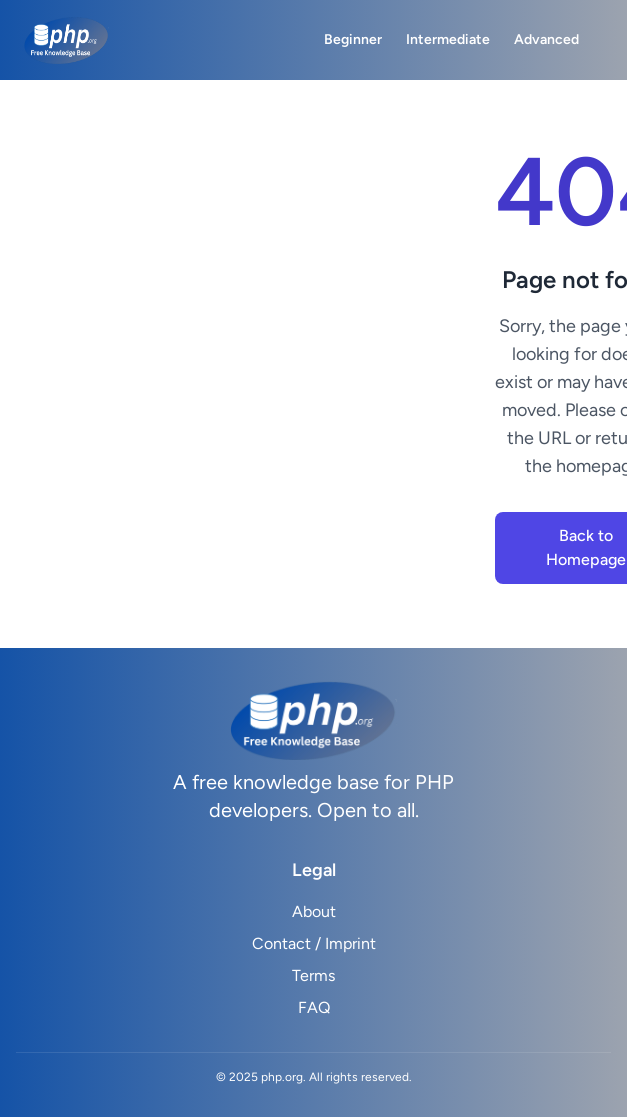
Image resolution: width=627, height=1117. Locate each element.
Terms (313, 975)
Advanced (546, 39)
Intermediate (448, 39)
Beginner (353, 39)
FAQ (314, 1007)
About (314, 911)
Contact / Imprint (314, 943)
